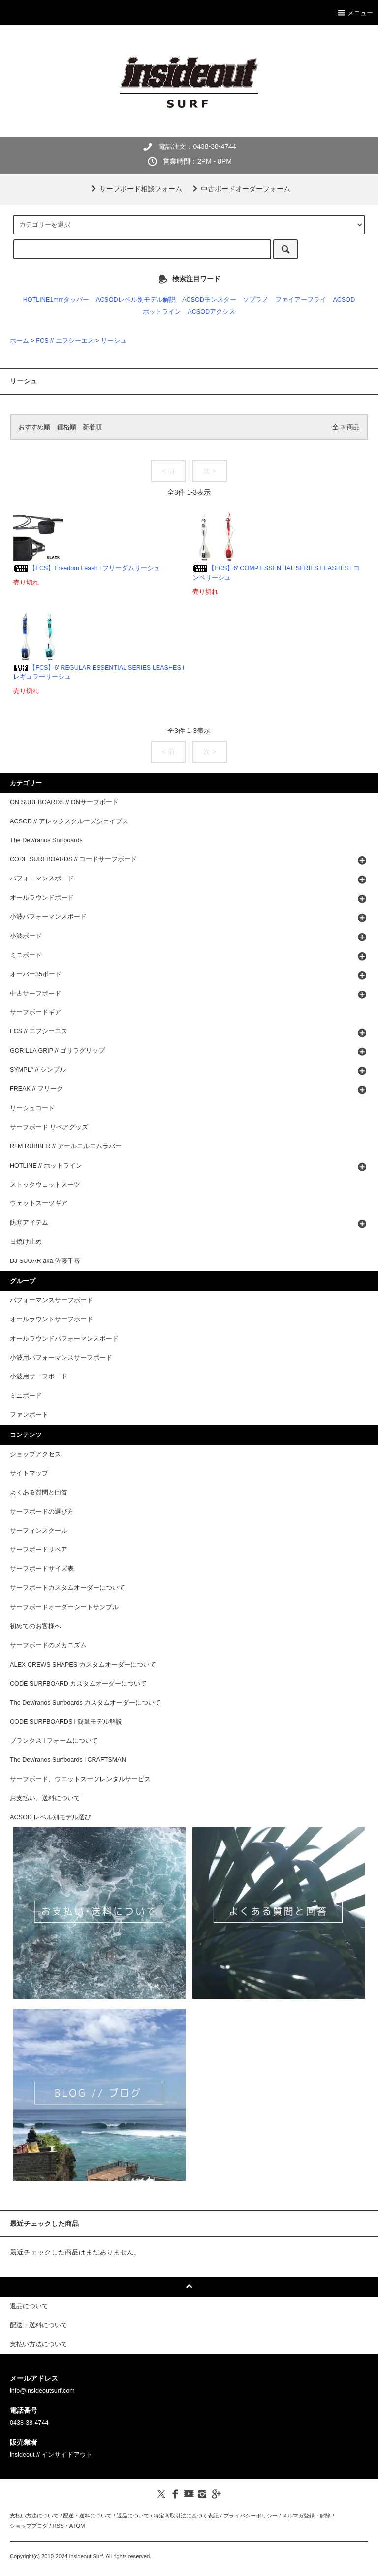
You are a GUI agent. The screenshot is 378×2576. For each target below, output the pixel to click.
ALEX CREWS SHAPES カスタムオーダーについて (83, 1664)
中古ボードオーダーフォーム (239, 189)
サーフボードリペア (38, 1549)
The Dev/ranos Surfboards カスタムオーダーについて (85, 1702)
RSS (57, 2526)
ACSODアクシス (211, 311)
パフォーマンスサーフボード (51, 1300)
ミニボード (26, 1395)
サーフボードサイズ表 (42, 1568)
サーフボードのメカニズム (48, 1645)
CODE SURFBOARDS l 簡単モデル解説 (66, 1721)
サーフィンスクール (38, 1530)
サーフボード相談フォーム (135, 189)
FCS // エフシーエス (65, 340)
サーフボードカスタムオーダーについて (67, 1587)
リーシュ (113, 340)
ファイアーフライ (300, 299)
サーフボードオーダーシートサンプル (64, 1607)
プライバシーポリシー (250, 2515)
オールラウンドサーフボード (51, 1319)
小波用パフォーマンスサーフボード (61, 1357)
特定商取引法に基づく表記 (186, 2515)
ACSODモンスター (209, 299)
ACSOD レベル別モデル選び (50, 1817)
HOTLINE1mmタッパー (56, 299)
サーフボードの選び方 (42, 1511)
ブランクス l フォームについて (54, 1740)
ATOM (77, 2526)
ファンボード (29, 1414)
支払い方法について (34, 2515)
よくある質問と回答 (38, 1492)
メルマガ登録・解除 (306, 2515)
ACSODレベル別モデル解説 (136, 299)
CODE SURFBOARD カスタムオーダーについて (78, 1683)
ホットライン (162, 311)
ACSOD (344, 299)
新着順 (92, 427)
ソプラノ (255, 299)
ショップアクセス (35, 1454)
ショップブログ (29, 2526)
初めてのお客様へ (35, 1626)
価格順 (66, 427)
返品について (133, 2515)
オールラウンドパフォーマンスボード (64, 1338)
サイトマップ (29, 1473)
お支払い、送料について (45, 1798)
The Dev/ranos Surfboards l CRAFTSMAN (68, 1759)
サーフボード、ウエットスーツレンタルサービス (80, 1779)
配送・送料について (87, 2515)
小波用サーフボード (38, 1376)
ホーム (19, 340)
